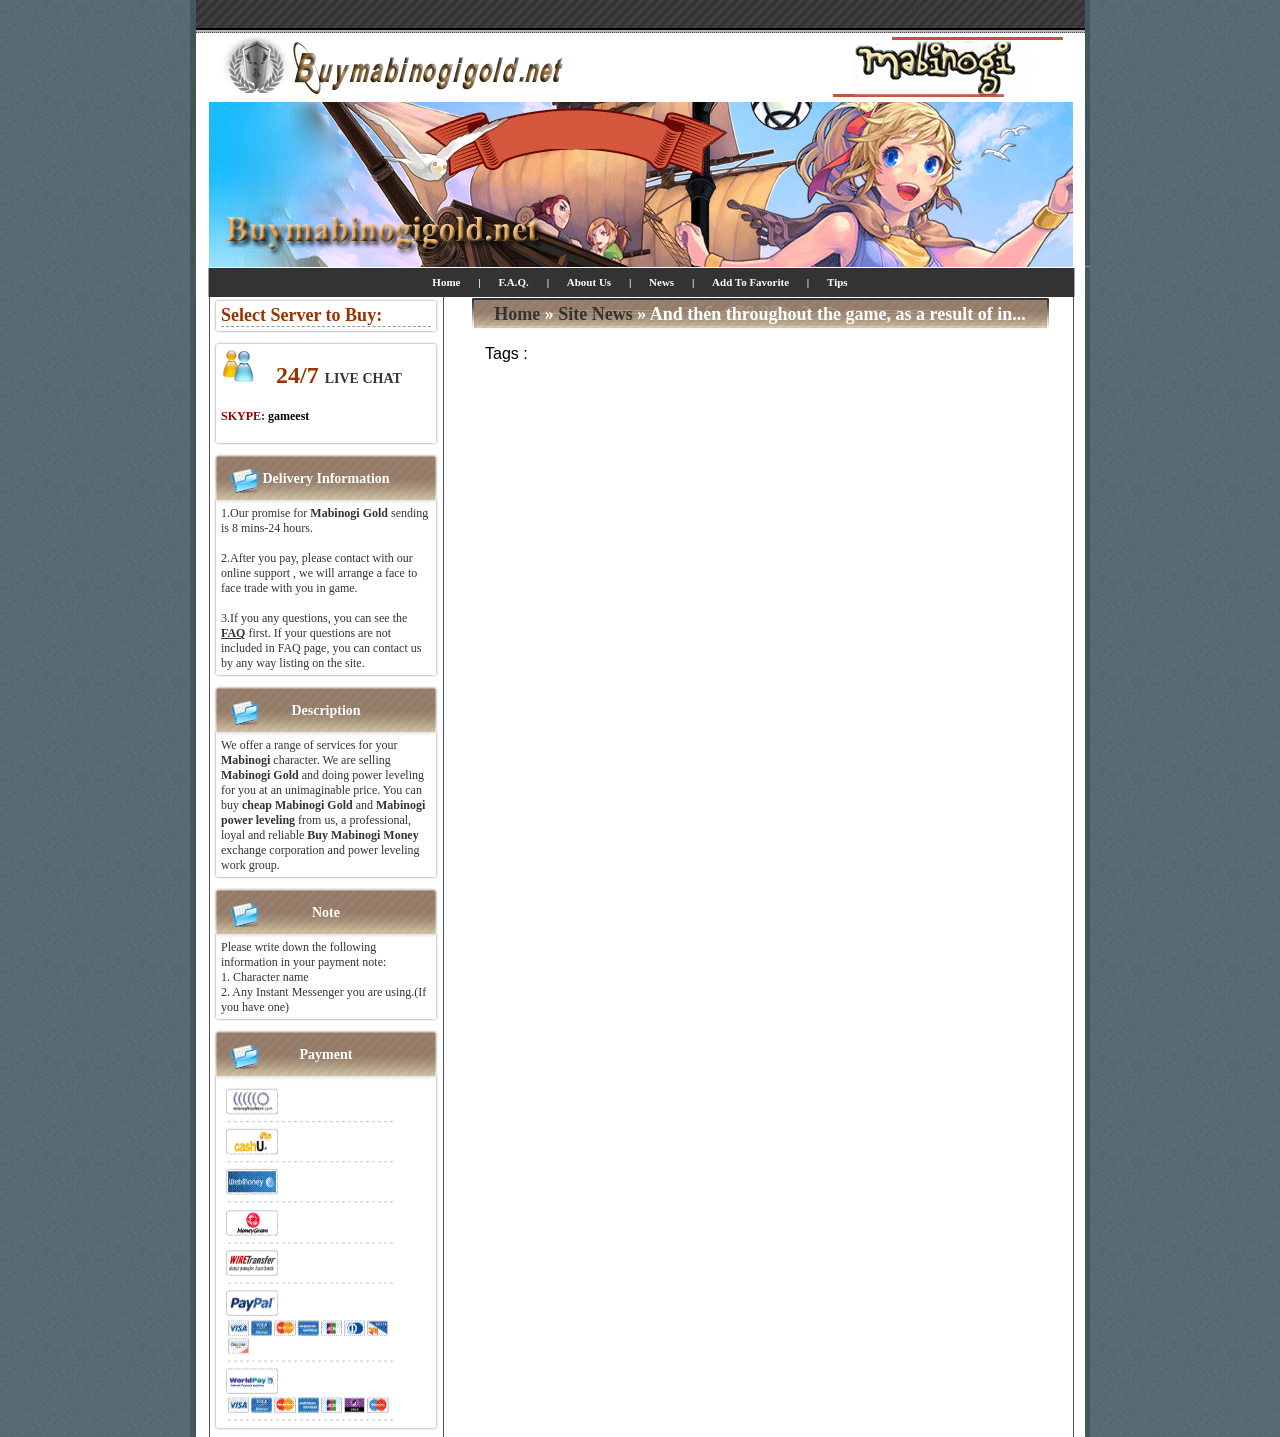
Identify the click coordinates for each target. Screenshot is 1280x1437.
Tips (837, 282)
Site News (595, 314)
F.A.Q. (513, 282)
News (661, 282)
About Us (589, 282)
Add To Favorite (752, 282)
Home (446, 282)
